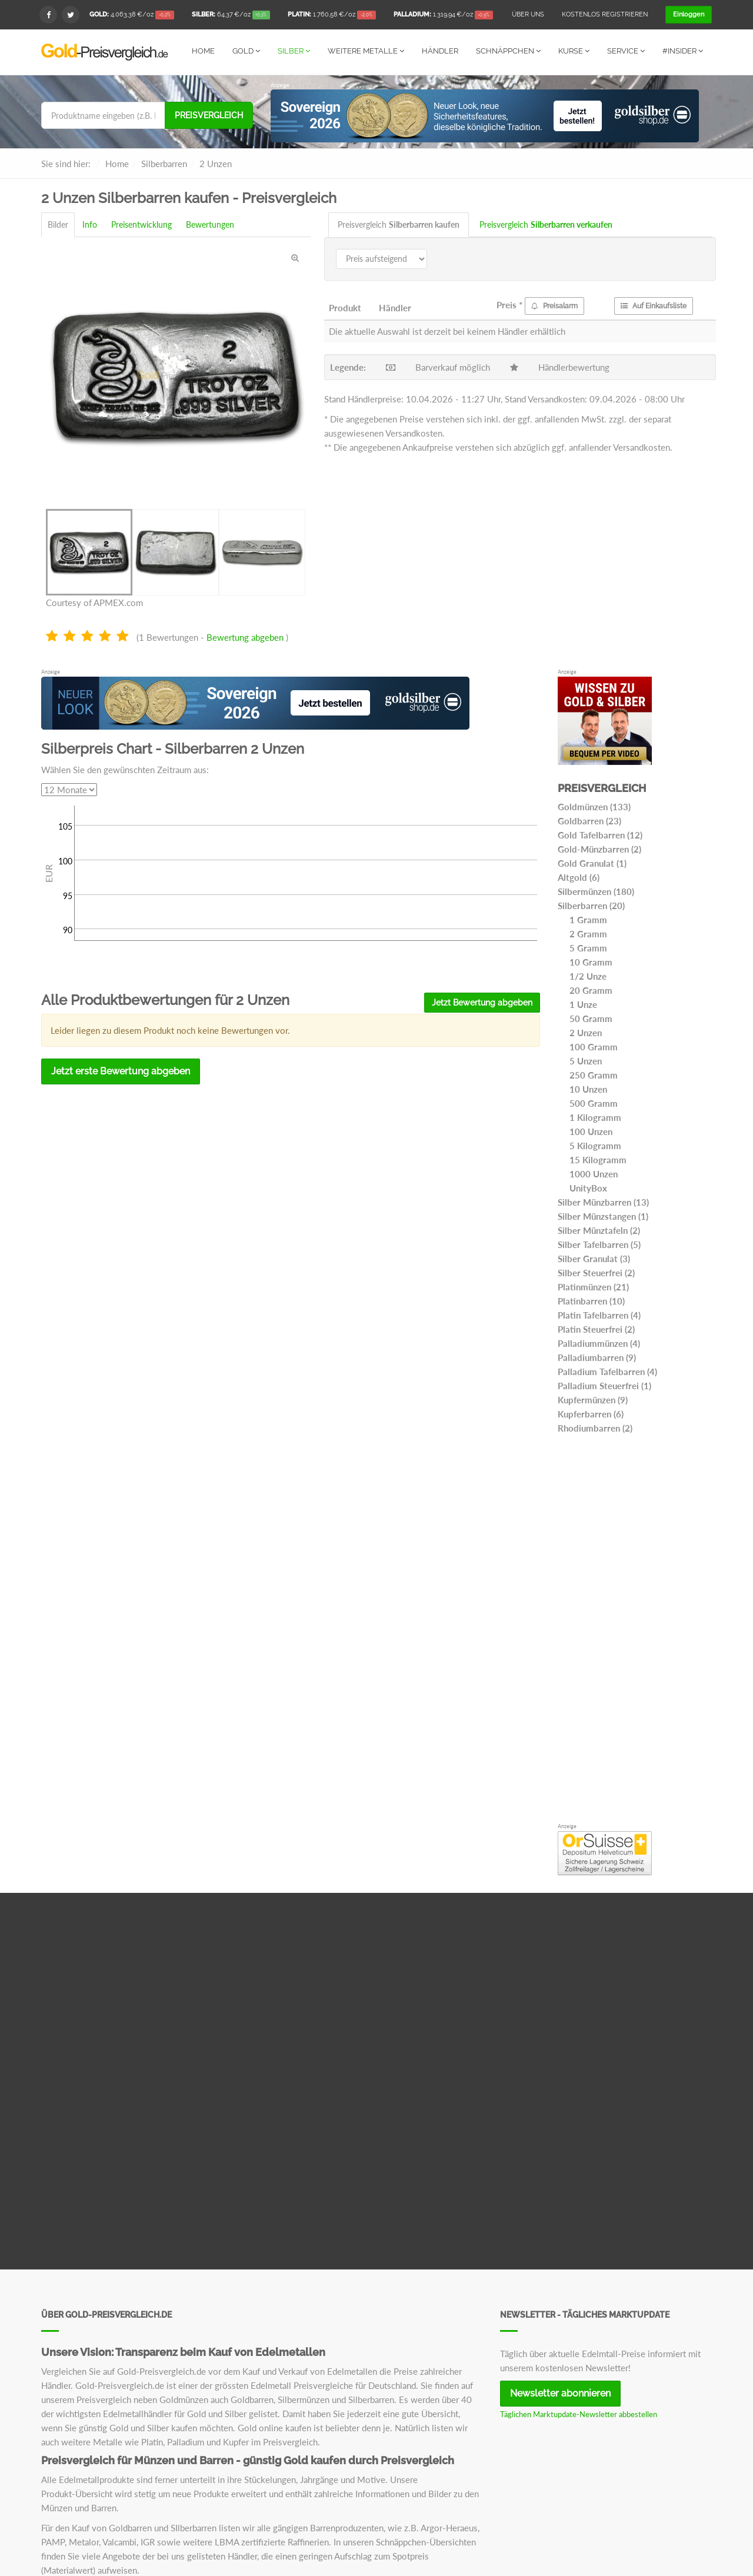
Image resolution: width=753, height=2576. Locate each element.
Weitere (366, 50)
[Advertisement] (635, 1631)
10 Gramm (590, 961)
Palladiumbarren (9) (597, 1357)
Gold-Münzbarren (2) (599, 848)
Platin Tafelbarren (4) (599, 1314)
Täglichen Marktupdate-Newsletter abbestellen (578, 2413)
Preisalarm (554, 305)
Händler (440, 50)
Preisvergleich (209, 114)
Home (203, 50)
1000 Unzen (593, 1173)
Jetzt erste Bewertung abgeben (120, 1070)
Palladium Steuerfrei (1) (604, 1385)
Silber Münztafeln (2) (599, 1229)
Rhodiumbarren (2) (595, 1427)
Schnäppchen (508, 50)
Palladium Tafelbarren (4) (607, 1371)
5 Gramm (588, 947)
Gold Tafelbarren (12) (600, 834)
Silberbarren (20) (591, 905)
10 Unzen (588, 1088)
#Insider (682, 50)
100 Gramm (593, 1046)
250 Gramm (593, 1074)
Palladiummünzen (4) (599, 1342)
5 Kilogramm (595, 1145)
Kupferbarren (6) (591, 1413)
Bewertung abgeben (245, 636)
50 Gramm (590, 1018)
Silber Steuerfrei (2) (596, 1272)
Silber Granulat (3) (594, 1258)
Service (626, 50)
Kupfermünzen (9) (593, 1399)
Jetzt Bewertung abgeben (482, 1002)
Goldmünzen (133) (594, 806)
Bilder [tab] (58, 224)
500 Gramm (593, 1102)
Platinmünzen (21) (593, 1286)
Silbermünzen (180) (596, 891)
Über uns (528, 14)
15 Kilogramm (598, 1159)
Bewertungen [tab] (210, 224)
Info (89, 224)
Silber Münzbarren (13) (603, 1201)
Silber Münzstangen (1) (603, 1215)
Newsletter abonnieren (560, 2392)
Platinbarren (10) (591, 1300)
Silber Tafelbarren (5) (599, 1244)
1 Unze (583, 1004)
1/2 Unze (588, 975)
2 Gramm (588, 933)
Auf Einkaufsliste (654, 305)
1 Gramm (588, 919)
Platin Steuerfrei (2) (596, 1328)
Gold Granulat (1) (592, 862)
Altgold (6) (578, 876)
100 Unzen (590, 1131)
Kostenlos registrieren (605, 14)
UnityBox (588, 1187)
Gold (246, 50)
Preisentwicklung (141, 224)
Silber (294, 50)
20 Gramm (590, 989)
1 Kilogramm (595, 1116)
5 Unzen (585, 1060)
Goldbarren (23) (589, 820)
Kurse (573, 50)
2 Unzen (585, 1032)
